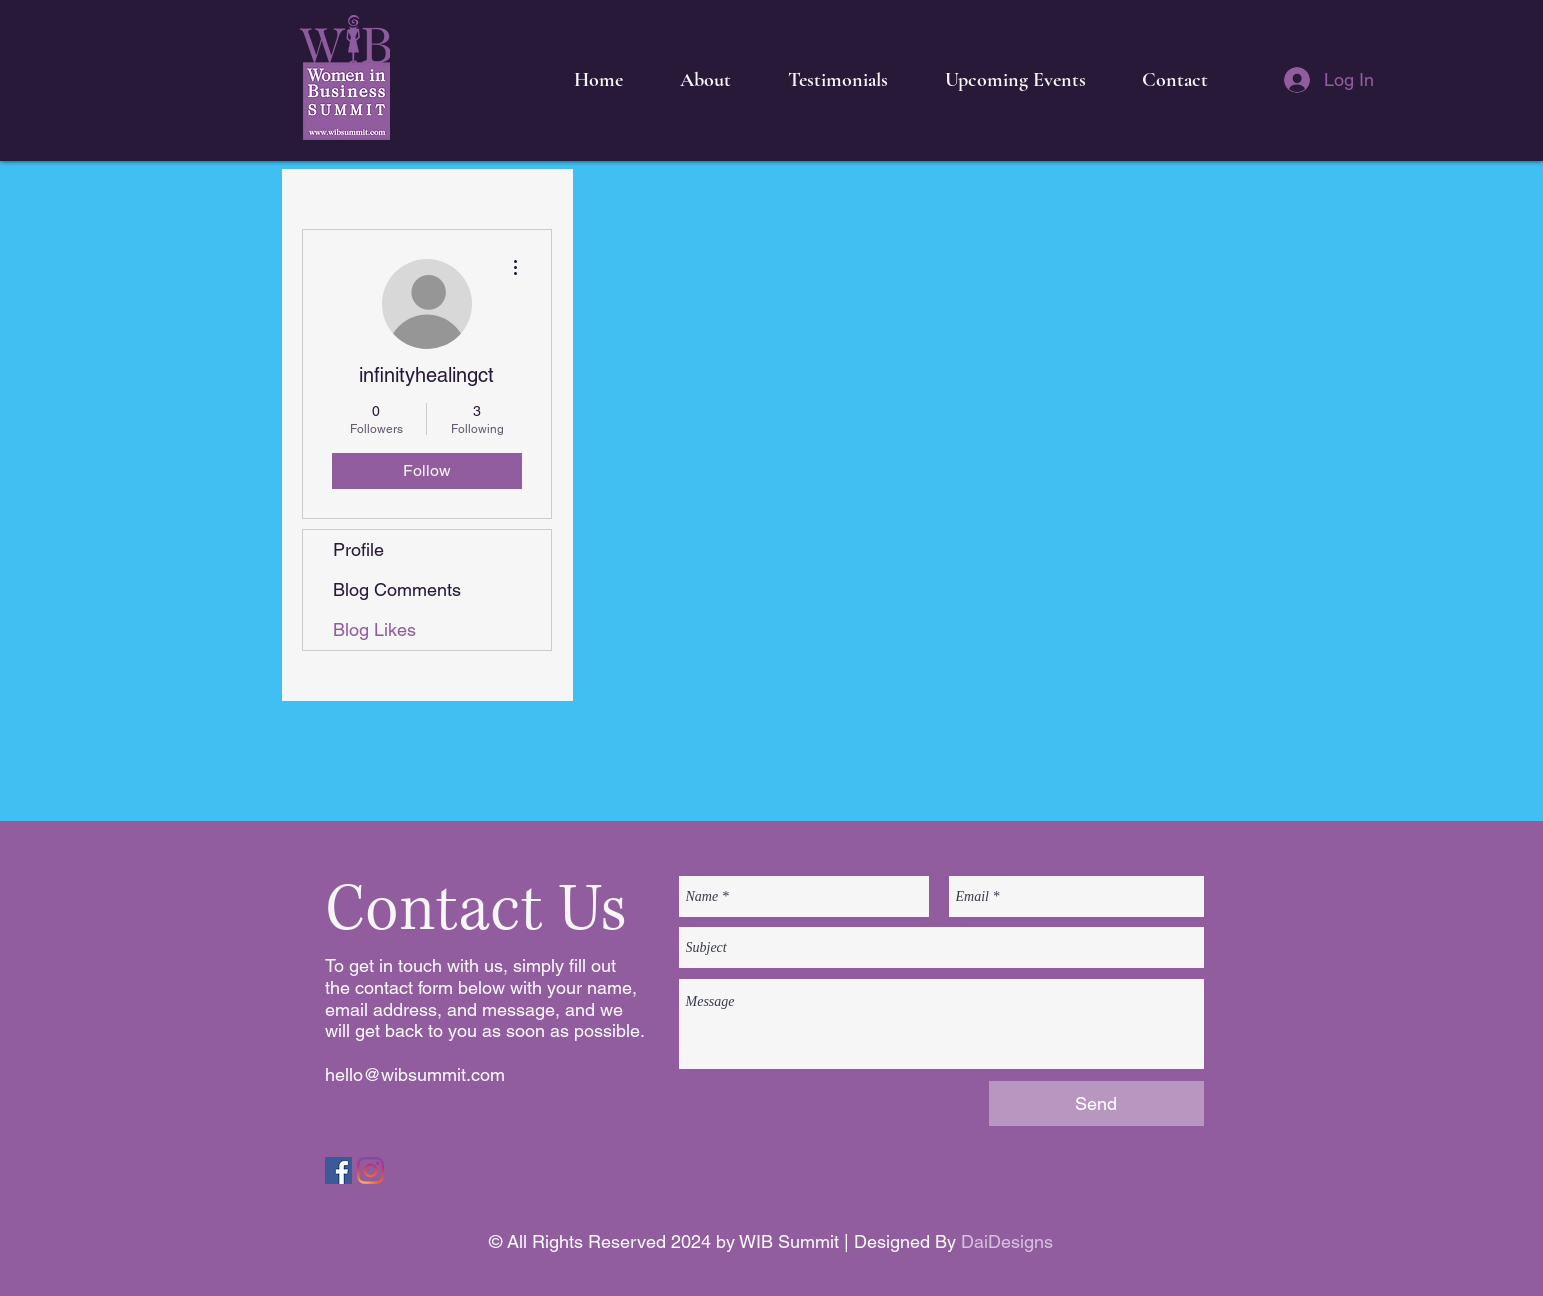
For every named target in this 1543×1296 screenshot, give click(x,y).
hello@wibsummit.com (415, 1074)
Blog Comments (397, 589)
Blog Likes (374, 629)
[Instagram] (370, 1170)
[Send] (1096, 1103)
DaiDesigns (1007, 1241)
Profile (358, 549)
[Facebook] (338, 1170)
